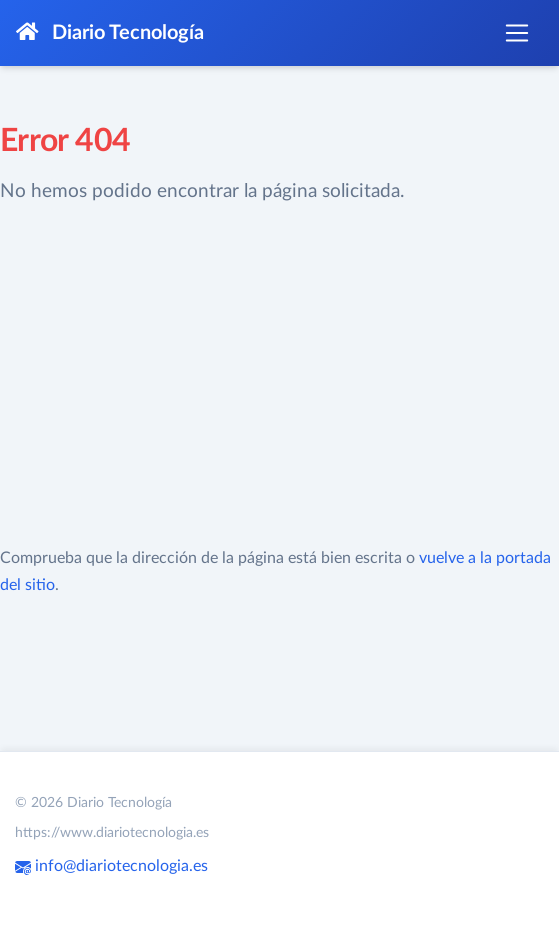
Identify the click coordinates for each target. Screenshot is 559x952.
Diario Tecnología (110, 32)
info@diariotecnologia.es (111, 866)
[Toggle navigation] (517, 33)
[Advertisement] (280, 376)
